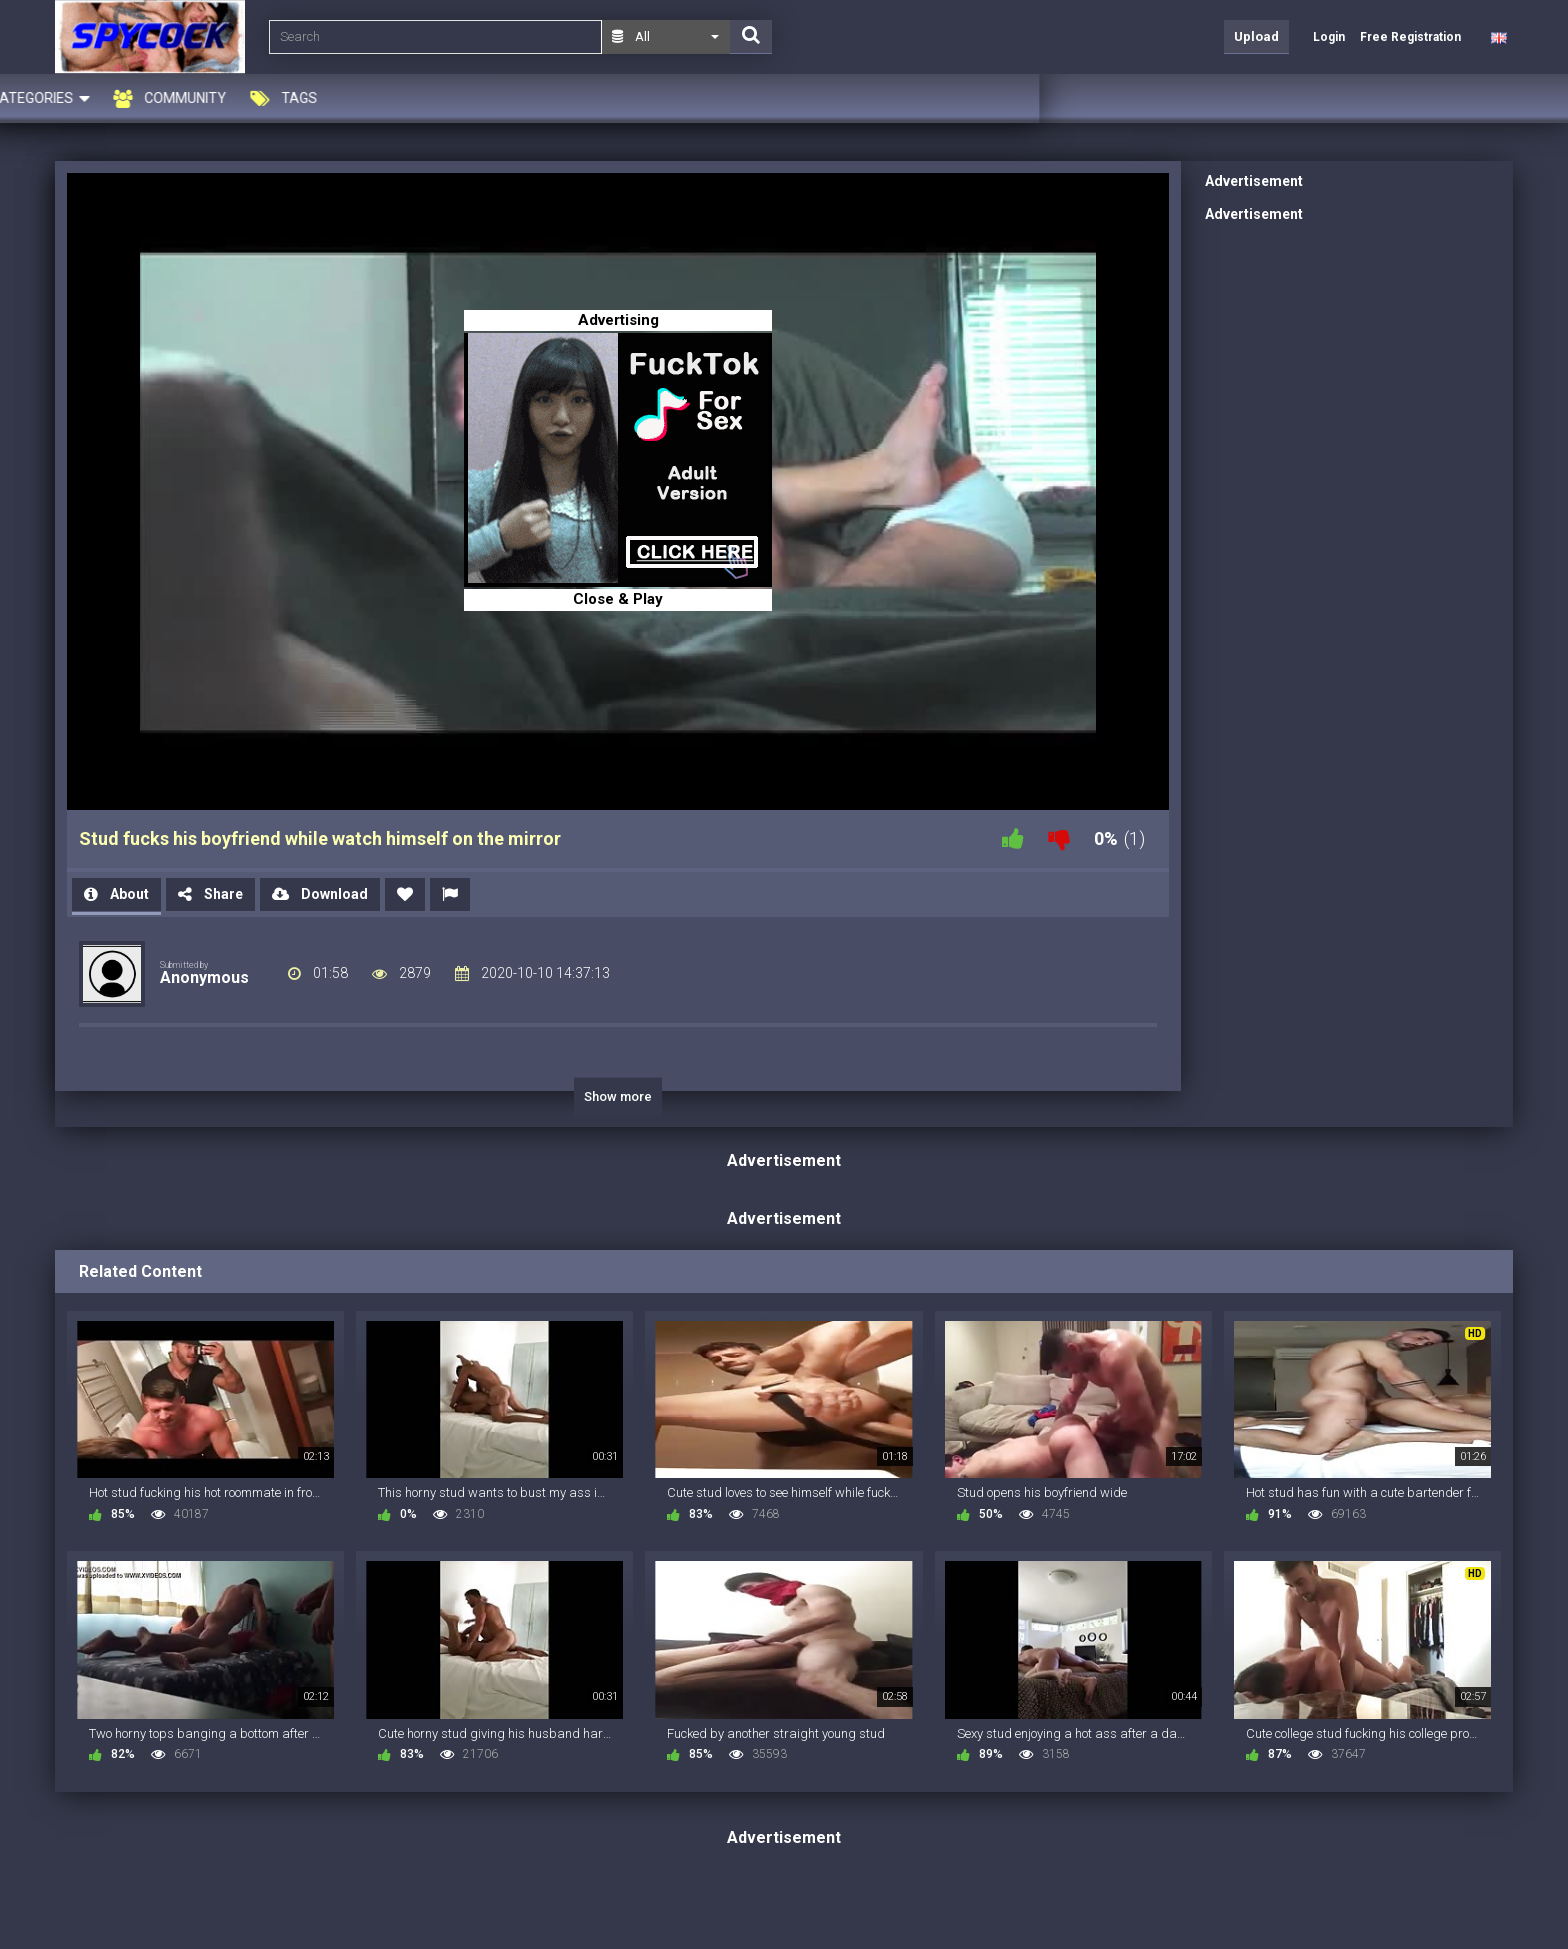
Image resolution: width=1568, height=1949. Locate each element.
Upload (1256, 36)
